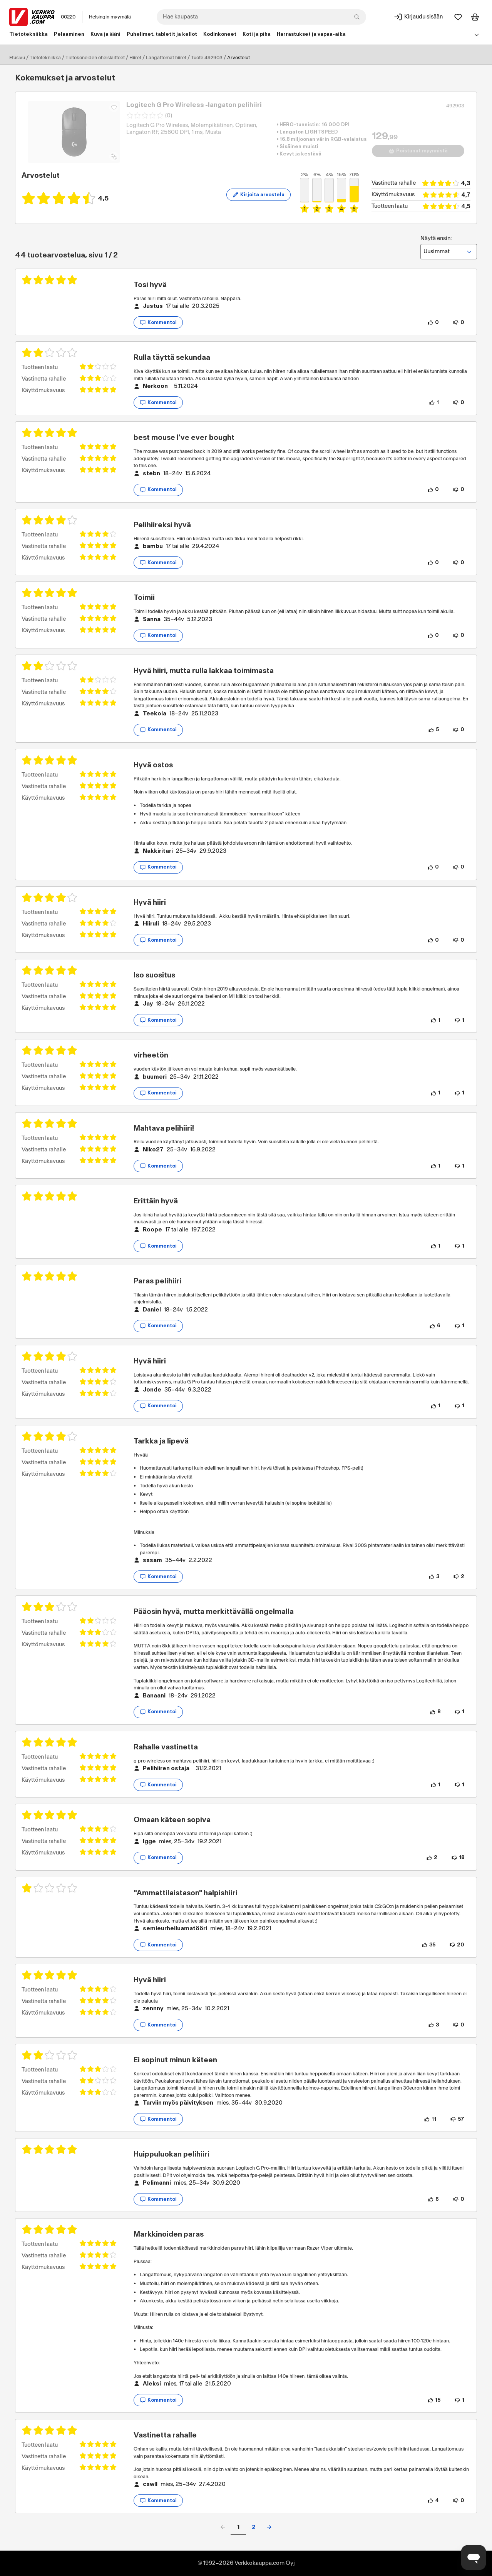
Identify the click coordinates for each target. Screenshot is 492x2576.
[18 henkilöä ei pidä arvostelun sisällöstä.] (457, 1858)
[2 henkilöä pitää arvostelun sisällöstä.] (431, 1858)
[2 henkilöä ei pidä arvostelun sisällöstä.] (458, 1576)
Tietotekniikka (45, 57)
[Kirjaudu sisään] (418, 17)
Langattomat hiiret (166, 57)
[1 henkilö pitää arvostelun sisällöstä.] (434, 402)
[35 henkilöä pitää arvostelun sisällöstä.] (428, 1945)
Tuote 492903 (207, 57)
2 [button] (254, 2527)
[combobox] (261, 17)
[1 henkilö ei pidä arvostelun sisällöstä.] (459, 1020)
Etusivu (17, 57)
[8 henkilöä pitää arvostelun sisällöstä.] (435, 1712)
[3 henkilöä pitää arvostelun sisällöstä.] (433, 1576)
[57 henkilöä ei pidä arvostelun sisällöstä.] (457, 2119)
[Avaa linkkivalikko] (476, 34)
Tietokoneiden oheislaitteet (95, 57)
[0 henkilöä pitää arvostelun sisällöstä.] (433, 322)
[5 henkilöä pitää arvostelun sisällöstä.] (433, 730)
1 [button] (238, 2527)
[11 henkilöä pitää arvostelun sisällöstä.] (430, 2119)
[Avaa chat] (473, 2557)
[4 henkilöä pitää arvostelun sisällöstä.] (433, 2500)
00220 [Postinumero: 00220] (68, 17)
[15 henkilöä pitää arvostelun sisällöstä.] (434, 2400)
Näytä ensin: (448, 247)
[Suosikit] (458, 17)
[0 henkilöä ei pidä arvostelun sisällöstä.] (458, 322)
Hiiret (135, 57)
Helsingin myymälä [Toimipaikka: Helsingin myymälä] (110, 17)
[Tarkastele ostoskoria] (475, 17)
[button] (269, 2527)
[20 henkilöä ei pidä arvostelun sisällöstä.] (456, 1945)
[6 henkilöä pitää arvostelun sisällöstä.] (435, 1326)
